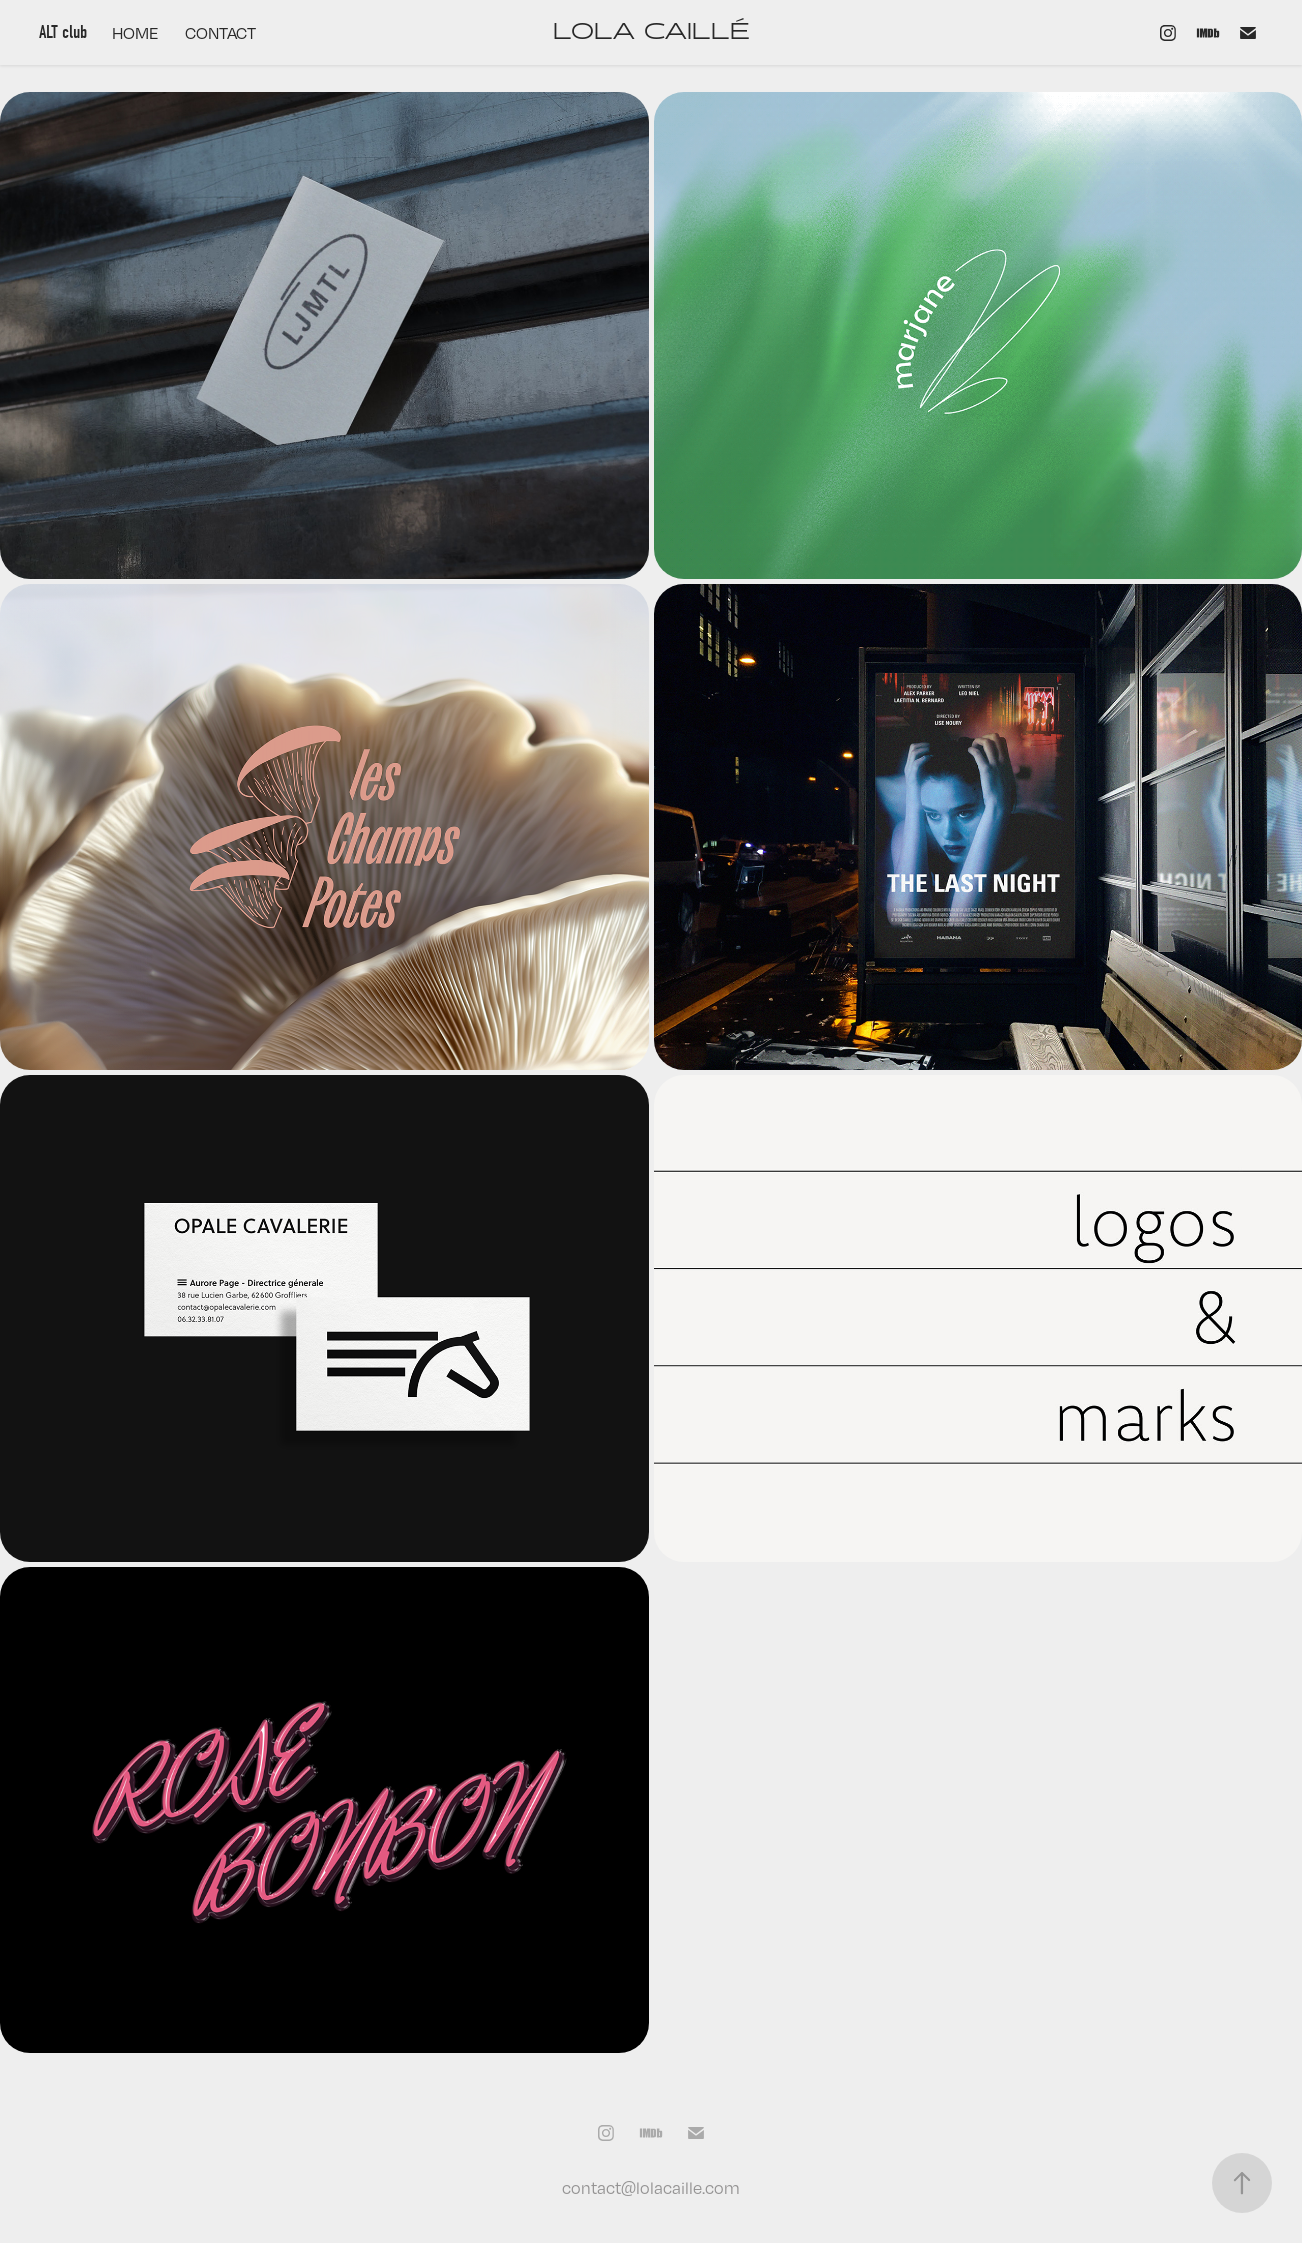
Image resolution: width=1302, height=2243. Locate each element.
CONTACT (220, 33)
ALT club (63, 32)
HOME (135, 33)
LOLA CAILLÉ (651, 32)
